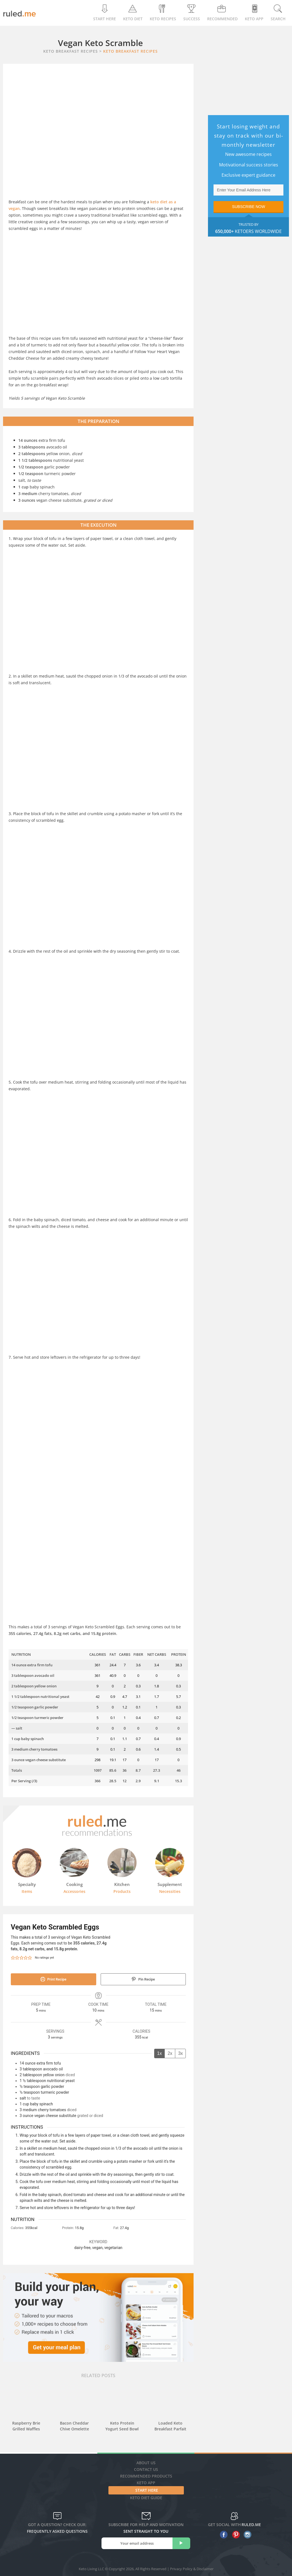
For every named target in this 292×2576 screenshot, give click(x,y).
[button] (13, 1958)
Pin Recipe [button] (143, 1979)
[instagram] (246, 2535)
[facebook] (222, 2535)
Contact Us (146, 2469)
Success (191, 12)
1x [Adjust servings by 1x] (159, 2053)
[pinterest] (234, 2535)
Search (278, 12)
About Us (146, 2462)
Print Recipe (53, 1979)
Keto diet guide (146, 2497)
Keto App (146, 2482)
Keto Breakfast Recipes (130, 51)
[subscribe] (181, 2543)
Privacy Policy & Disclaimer (192, 2568)
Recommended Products (146, 2476)
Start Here (104, 12)
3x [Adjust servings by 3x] (180, 2053)
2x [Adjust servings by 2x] (169, 2053)
